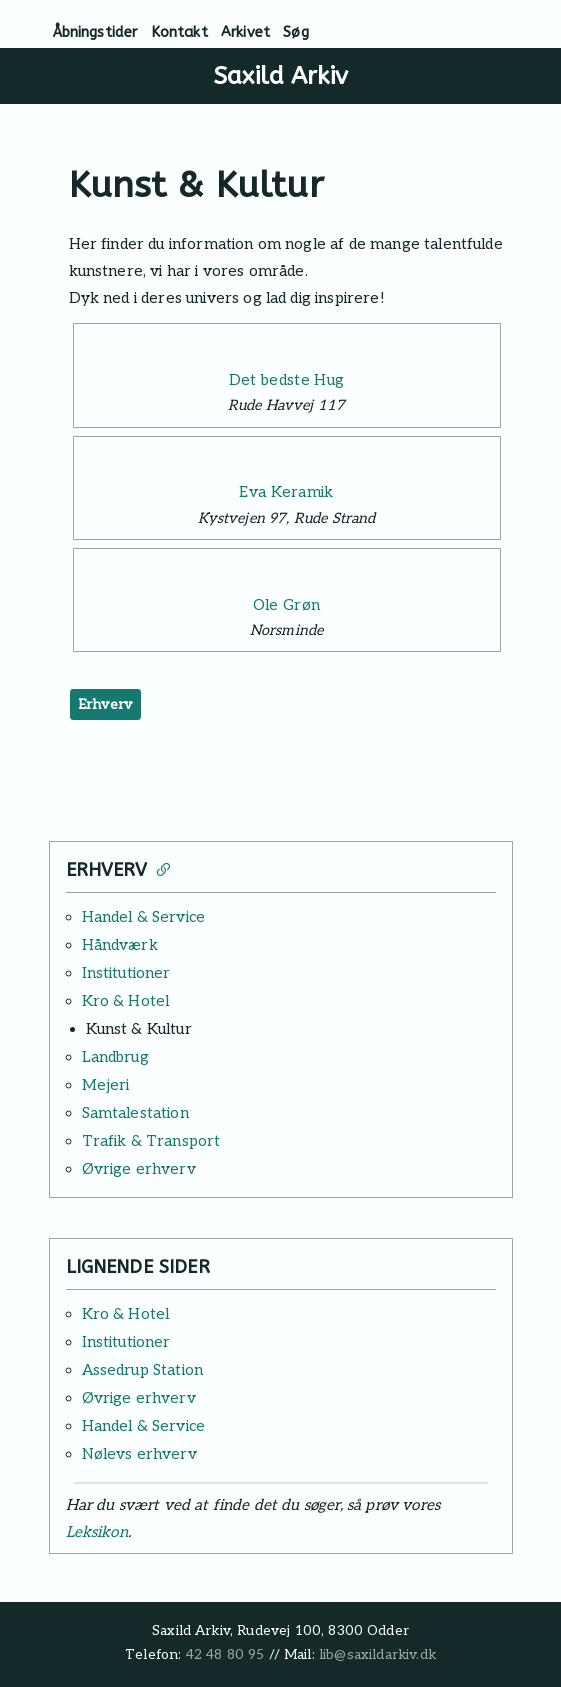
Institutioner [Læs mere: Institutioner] (126, 973)
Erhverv (105, 704)
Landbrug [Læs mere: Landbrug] (115, 1057)
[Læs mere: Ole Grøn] (287, 570)
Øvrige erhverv (139, 1398)
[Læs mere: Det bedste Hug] (287, 345)
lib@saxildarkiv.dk (377, 1655)
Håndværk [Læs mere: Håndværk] (120, 945)
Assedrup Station (143, 1370)
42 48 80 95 (225, 1655)
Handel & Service (144, 1426)
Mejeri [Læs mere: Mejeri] (106, 1085)
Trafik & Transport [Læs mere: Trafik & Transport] (151, 1141)
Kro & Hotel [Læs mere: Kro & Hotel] (126, 1001)
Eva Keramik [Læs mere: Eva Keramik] (286, 492)
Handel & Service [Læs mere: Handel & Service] (144, 917)
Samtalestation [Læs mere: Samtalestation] (135, 1113)
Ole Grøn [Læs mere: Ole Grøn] (287, 605)
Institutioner (126, 1342)
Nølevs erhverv (139, 1454)
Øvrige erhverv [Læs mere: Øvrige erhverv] (139, 1169)
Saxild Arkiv (280, 76)
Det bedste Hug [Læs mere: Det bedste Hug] (286, 380)
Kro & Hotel (126, 1314)
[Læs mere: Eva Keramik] (287, 458)
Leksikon (97, 1532)
